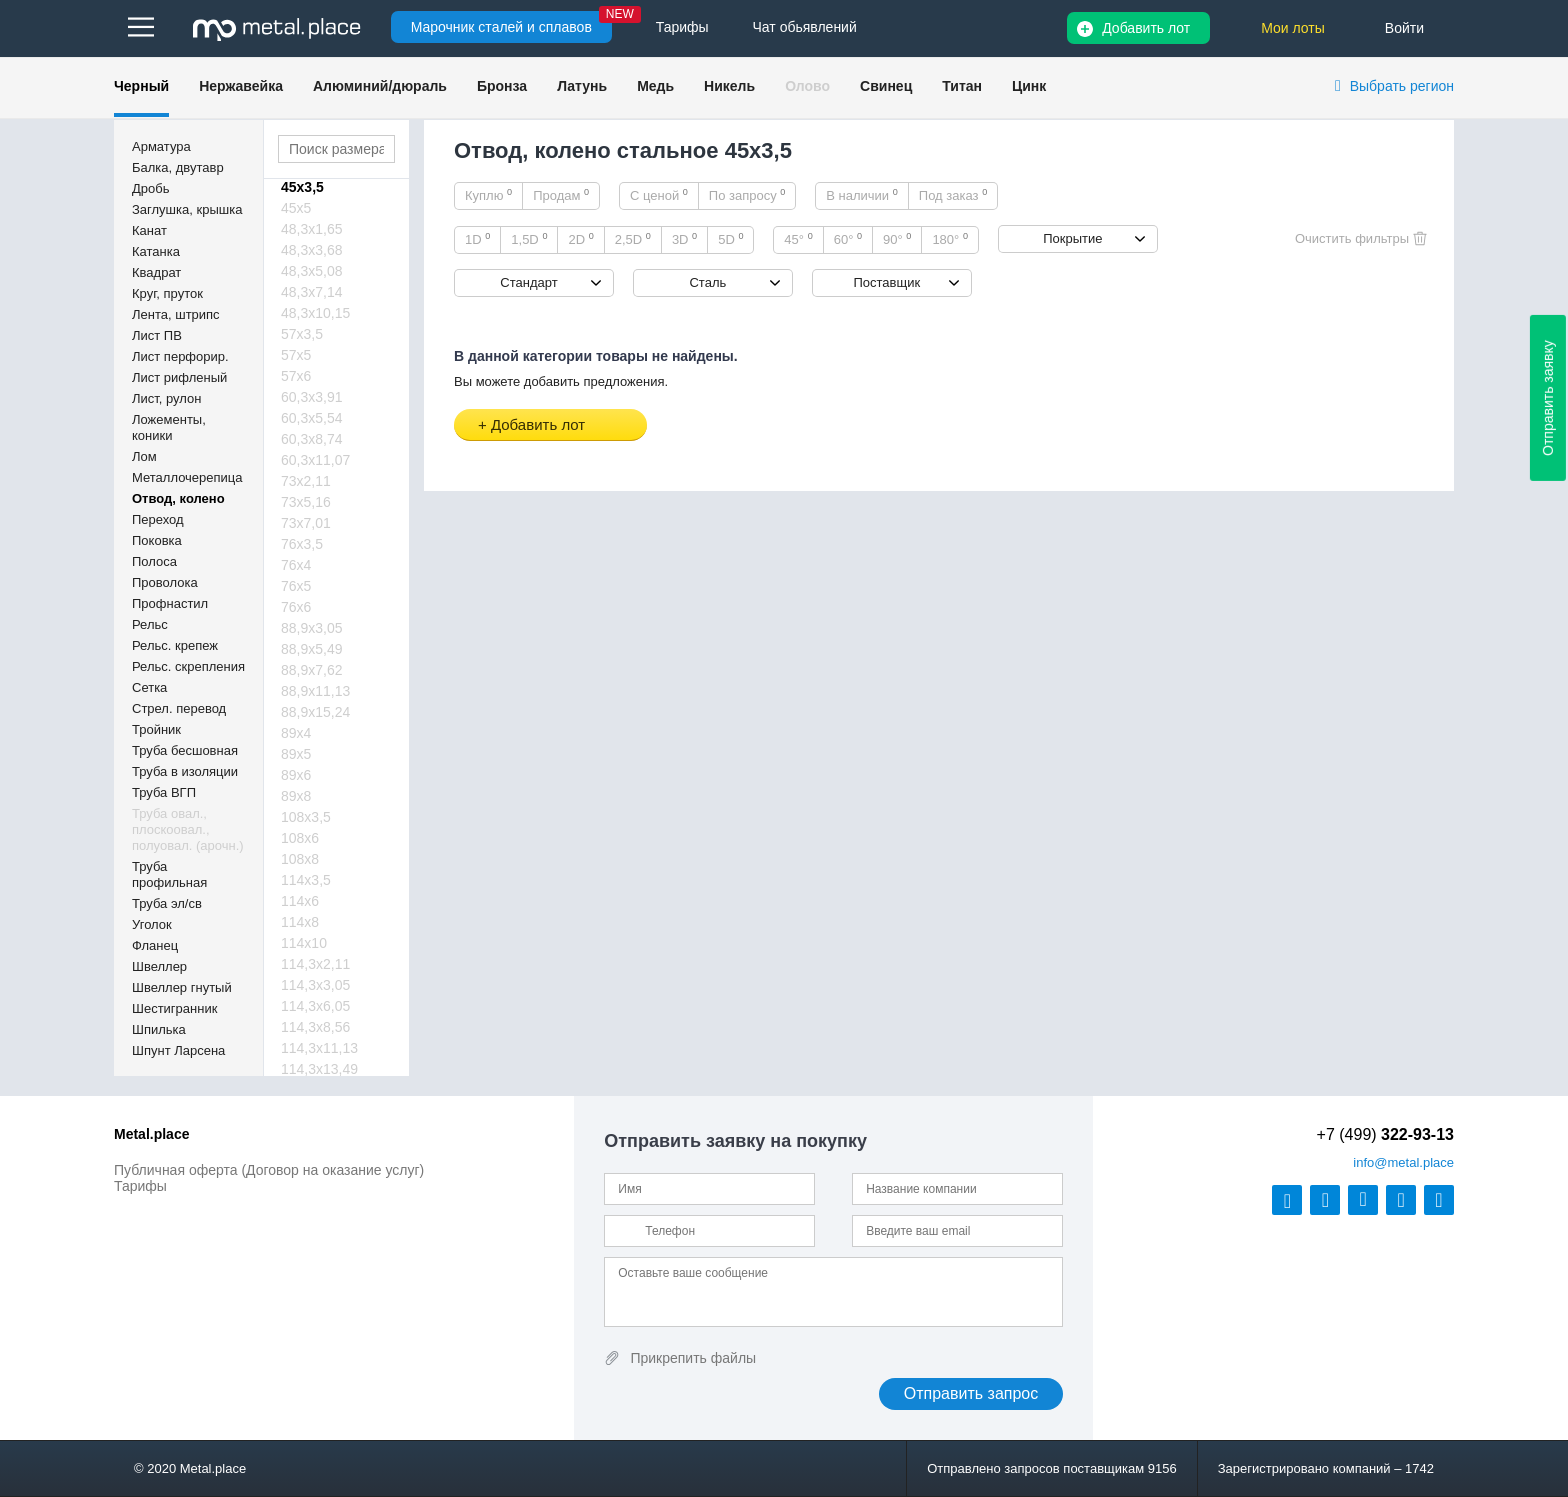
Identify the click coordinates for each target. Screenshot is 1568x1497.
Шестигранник (174, 1008)
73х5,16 (306, 502)
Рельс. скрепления (188, 666)
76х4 (296, 565)
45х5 (296, 208)
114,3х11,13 (319, 1048)
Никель (729, 86)
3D (684, 239)
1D (477, 239)
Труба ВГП (164, 792)
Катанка (156, 251)
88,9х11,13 (315, 691)
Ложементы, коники (169, 427)
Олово (807, 86)
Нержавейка (241, 86)
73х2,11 (306, 481)
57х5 (296, 355)
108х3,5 (306, 817)
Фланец (155, 945)
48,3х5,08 (312, 271)
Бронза (502, 86)
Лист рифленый (179, 377)
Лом (144, 456)
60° (848, 239)
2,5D (633, 239)
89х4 (296, 733)
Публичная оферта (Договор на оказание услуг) (269, 1170)
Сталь (707, 282)
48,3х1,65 (312, 229)
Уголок (152, 924)
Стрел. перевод (179, 708)
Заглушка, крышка (187, 209)
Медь (655, 86)
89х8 (296, 796)
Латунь (582, 86)
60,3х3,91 (312, 397)
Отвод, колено (178, 498)
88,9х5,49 (312, 649)
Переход (158, 519)
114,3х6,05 (315, 1006)
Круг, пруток (167, 293)
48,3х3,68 (312, 250)
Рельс (150, 624)
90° (897, 239)
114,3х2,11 (315, 964)
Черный (141, 86)
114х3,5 (306, 880)
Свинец (886, 86)
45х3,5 (302, 187)
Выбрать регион (1402, 86)
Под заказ (953, 195)
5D (730, 239)
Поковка (157, 540)
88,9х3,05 (312, 628)
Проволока (165, 582)
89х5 (296, 754)
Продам (561, 195)
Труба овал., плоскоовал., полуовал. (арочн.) (188, 829)
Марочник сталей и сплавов (501, 27)
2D (580, 239)
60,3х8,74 (312, 439)
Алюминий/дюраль (380, 86)
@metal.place (1403, 1162)
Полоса (154, 561)
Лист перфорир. (180, 356)
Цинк (1029, 86)
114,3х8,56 (315, 1027)
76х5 (296, 586)
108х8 (300, 859)
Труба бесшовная (185, 750)
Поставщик (886, 282)
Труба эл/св (167, 903)
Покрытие (1072, 238)
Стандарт (528, 282)
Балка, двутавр (178, 167)
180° (950, 239)
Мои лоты (1293, 28)
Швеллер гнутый (182, 987)
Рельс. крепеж (175, 645)
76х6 (296, 607)
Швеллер (159, 966)
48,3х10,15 (315, 313)
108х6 (300, 838)
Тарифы (140, 1186)
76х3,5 (302, 544)
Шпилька (159, 1029)
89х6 (296, 775)
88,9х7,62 (312, 670)
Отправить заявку (1548, 398)
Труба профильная (169, 874)
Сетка (149, 687)
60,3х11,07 (315, 460)
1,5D (529, 239)
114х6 (300, 901)
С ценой (659, 195)
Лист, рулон (166, 398)
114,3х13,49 (319, 1069)
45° (798, 239)
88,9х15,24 (315, 712)
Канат (149, 230)
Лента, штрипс (176, 314)
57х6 (296, 376)
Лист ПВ (157, 335)
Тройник (156, 729)
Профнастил (170, 603)
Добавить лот (1146, 28)
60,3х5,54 (312, 418)
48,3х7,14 (312, 292)
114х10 (304, 943)
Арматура (161, 146)
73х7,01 (306, 523)
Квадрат (156, 272)
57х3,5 (302, 334)
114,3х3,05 (315, 985)
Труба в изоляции (185, 771)
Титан (962, 86)
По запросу (747, 195)
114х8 (300, 922)
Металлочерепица (187, 477)
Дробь (150, 188)
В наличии (862, 195)
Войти (1404, 28)
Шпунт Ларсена (178, 1050)
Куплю (488, 195)
